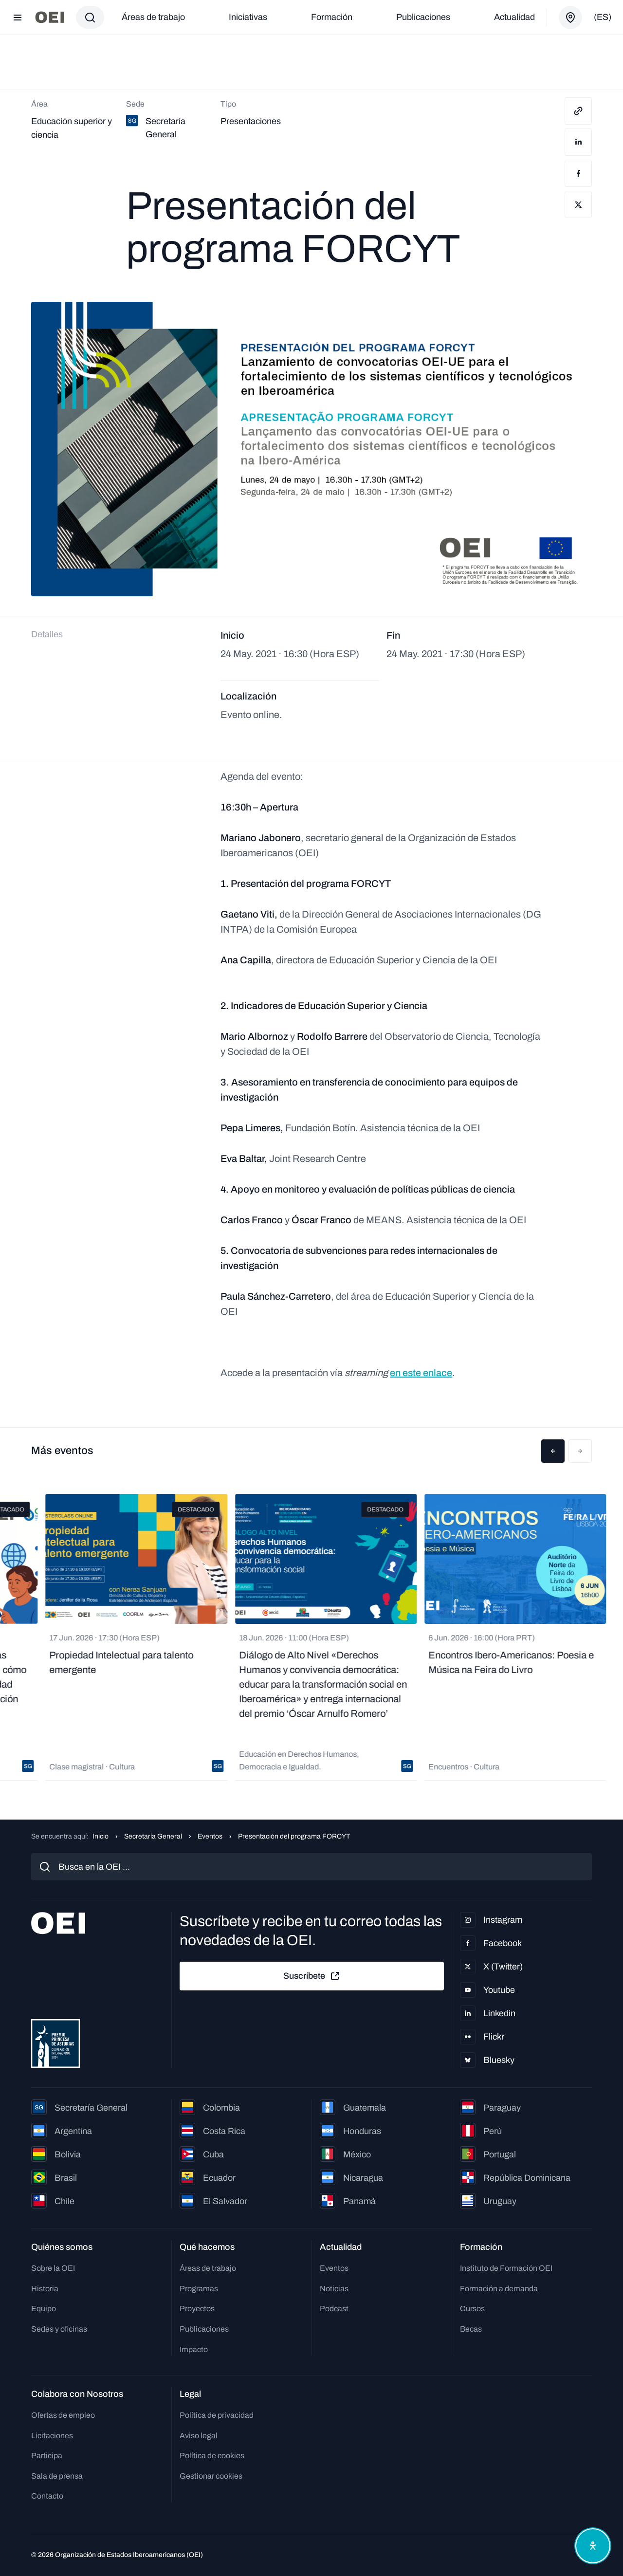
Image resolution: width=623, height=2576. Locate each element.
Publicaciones (423, 17)
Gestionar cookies (211, 2476)
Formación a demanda (499, 2288)
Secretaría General (153, 1836)
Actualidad (514, 17)
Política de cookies (212, 2455)
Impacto (194, 2349)
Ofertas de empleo (63, 2415)
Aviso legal (199, 2435)
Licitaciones (52, 2435)
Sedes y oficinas (59, 2329)
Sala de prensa (57, 2476)
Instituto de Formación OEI (506, 2268)
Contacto (47, 2496)
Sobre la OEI (53, 2268)
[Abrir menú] (17, 17)
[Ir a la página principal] (49, 17)
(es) (602, 17)
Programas (199, 2288)
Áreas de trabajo (153, 17)
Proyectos (197, 2308)
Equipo (43, 2308)
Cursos (472, 2308)
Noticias (334, 2288)
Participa (46, 2455)
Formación (331, 17)
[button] (553, 1451)
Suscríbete (312, 1976)
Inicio (100, 1836)
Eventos (210, 1836)
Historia (44, 2288)
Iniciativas (248, 17)
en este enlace (421, 1372)
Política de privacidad (217, 2415)
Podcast (334, 2308)
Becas (471, 2329)
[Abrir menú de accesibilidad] (592, 2545)
